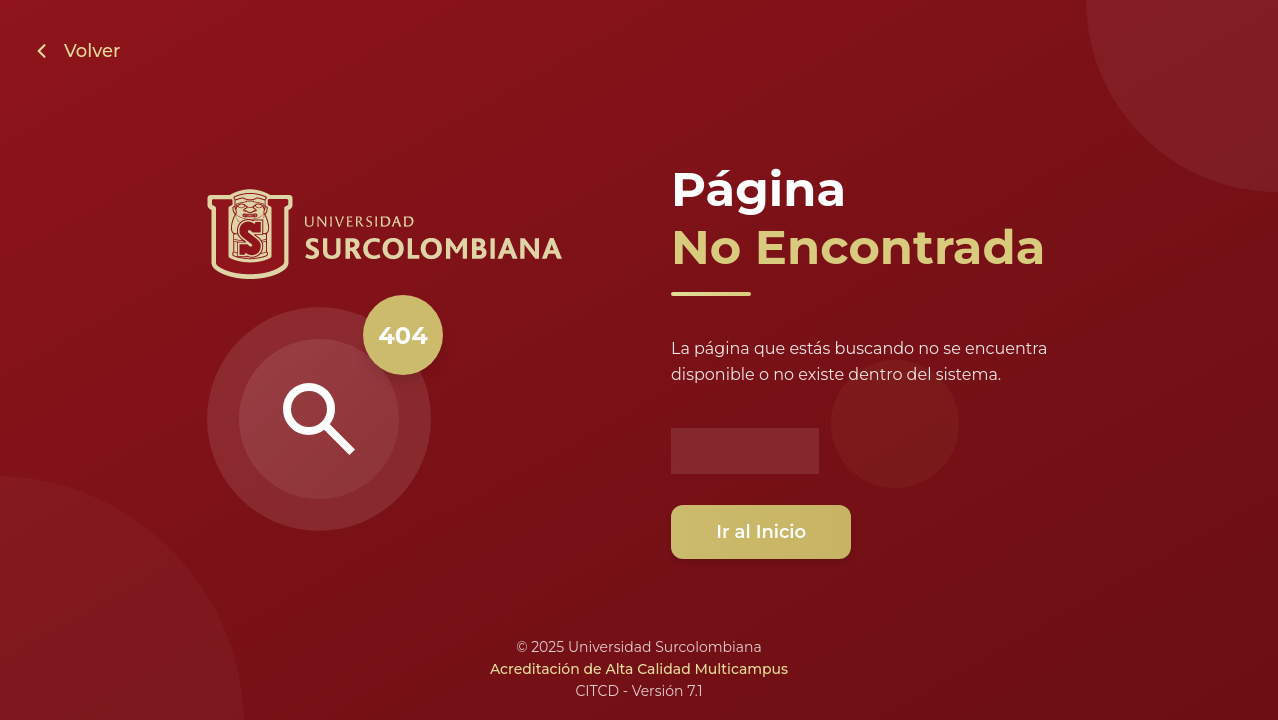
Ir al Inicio (764, 532)
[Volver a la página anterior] (76, 51)
